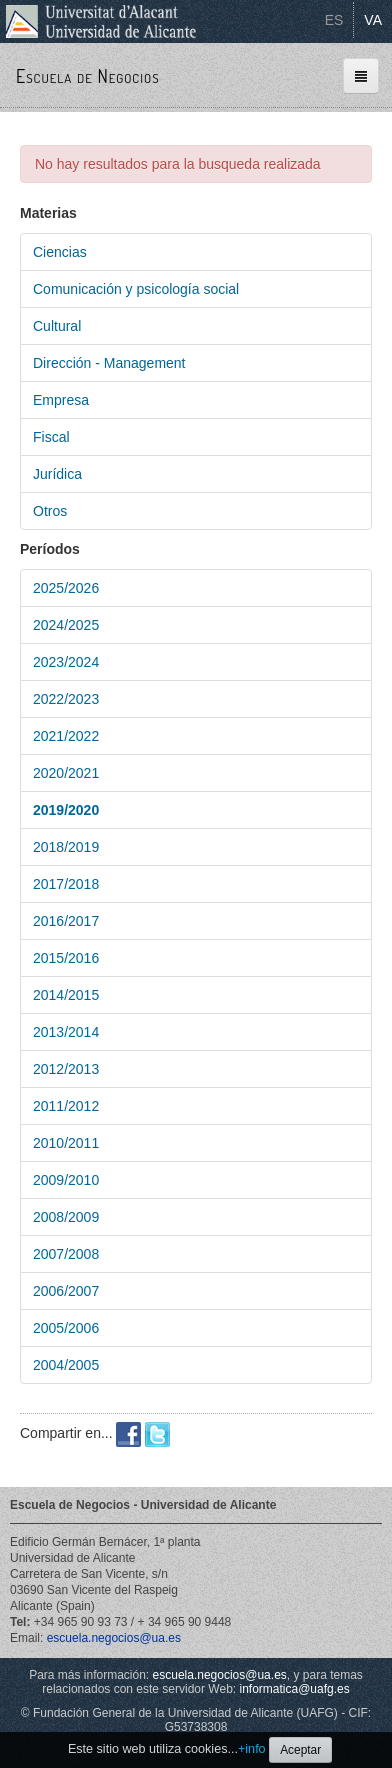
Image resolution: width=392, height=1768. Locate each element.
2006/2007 (66, 1291)
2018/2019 (66, 847)
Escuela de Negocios (88, 76)
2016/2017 (66, 921)
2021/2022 (66, 736)
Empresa (61, 400)
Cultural (57, 326)
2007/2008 (66, 1254)
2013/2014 (66, 1032)
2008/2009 (66, 1217)
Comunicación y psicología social (136, 289)
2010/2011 (66, 1143)
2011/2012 (66, 1106)
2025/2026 (66, 588)
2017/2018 (66, 884)
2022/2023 (66, 699)
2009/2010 (66, 1180)
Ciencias (60, 252)
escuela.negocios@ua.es (114, 1638)
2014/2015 (66, 995)
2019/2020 (66, 810)
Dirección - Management (109, 363)
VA (373, 20)
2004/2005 (66, 1365)
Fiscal (51, 437)
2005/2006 (66, 1328)
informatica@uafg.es (294, 1689)
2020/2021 (66, 773)
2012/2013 (66, 1069)
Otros (50, 511)
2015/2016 (66, 958)
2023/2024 (66, 662)
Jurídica (57, 474)
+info (252, 1749)
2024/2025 (66, 625)
